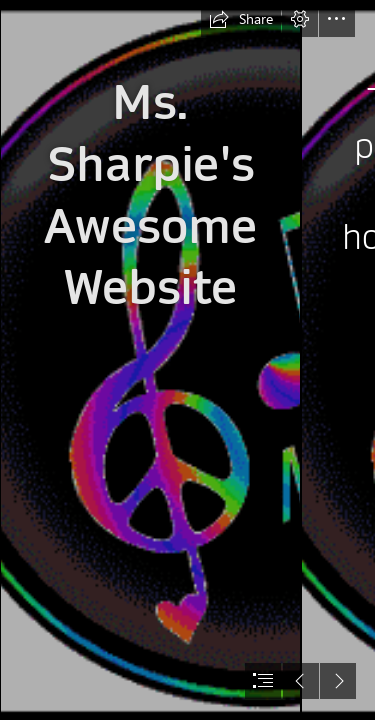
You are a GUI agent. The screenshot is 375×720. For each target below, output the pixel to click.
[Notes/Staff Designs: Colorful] (150, 360)
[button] (241, 19)
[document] (187, 360)
